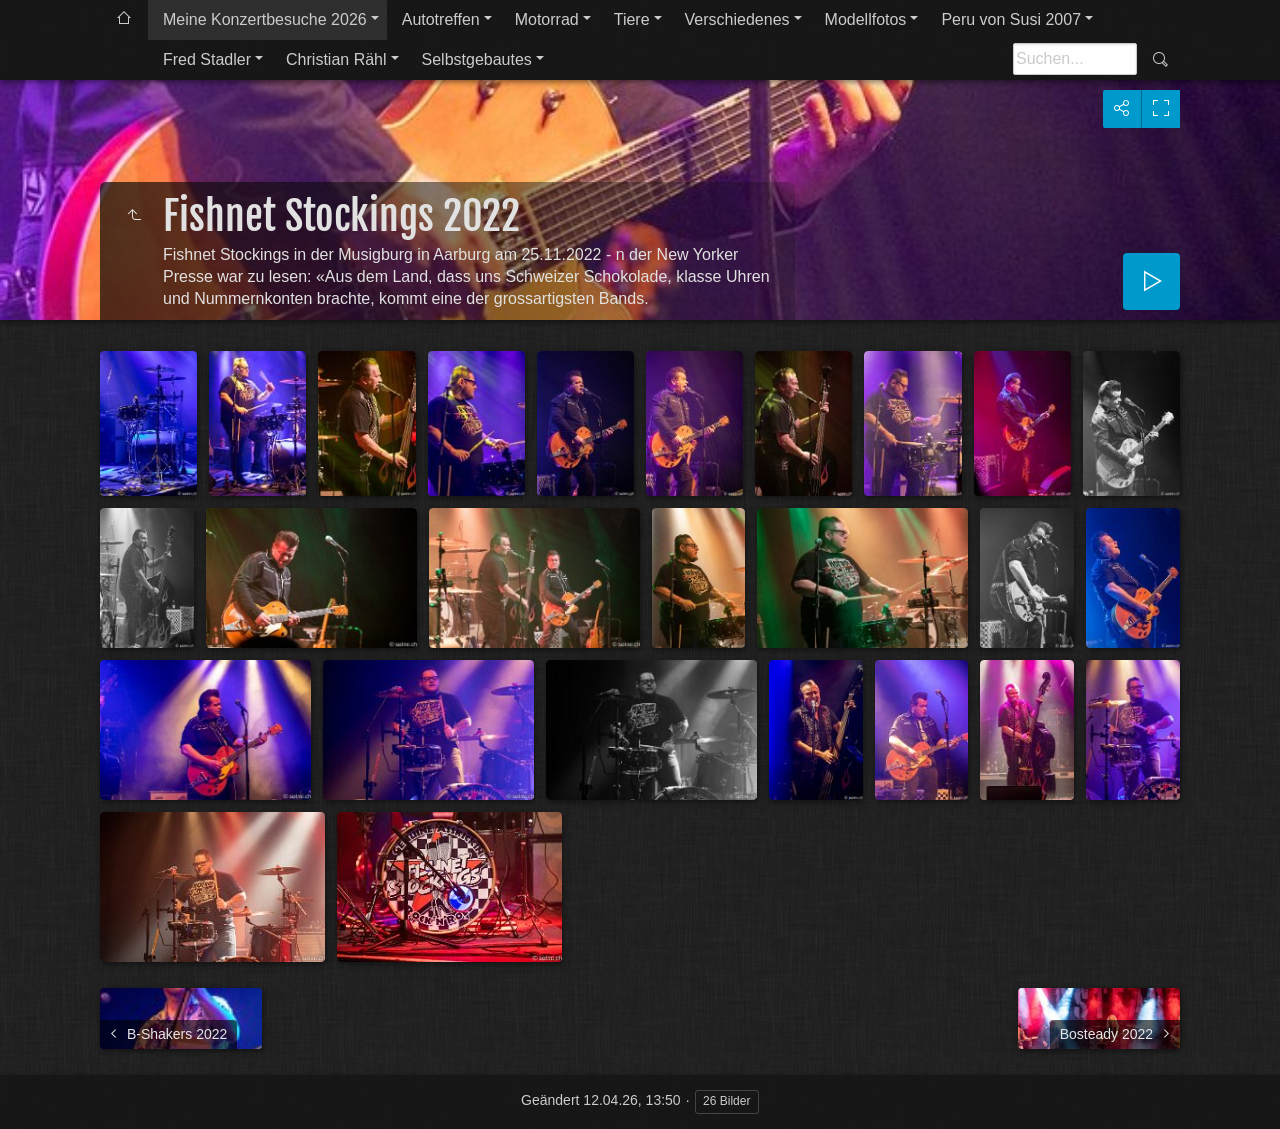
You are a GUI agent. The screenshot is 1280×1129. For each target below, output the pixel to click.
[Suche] (1075, 59)
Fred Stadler (207, 59)
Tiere (632, 19)
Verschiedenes (737, 19)
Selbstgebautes (477, 59)
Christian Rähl (336, 59)
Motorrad (547, 19)
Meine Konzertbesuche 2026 (265, 19)
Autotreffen (441, 19)
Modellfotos (866, 19)
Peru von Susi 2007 (1011, 19)
